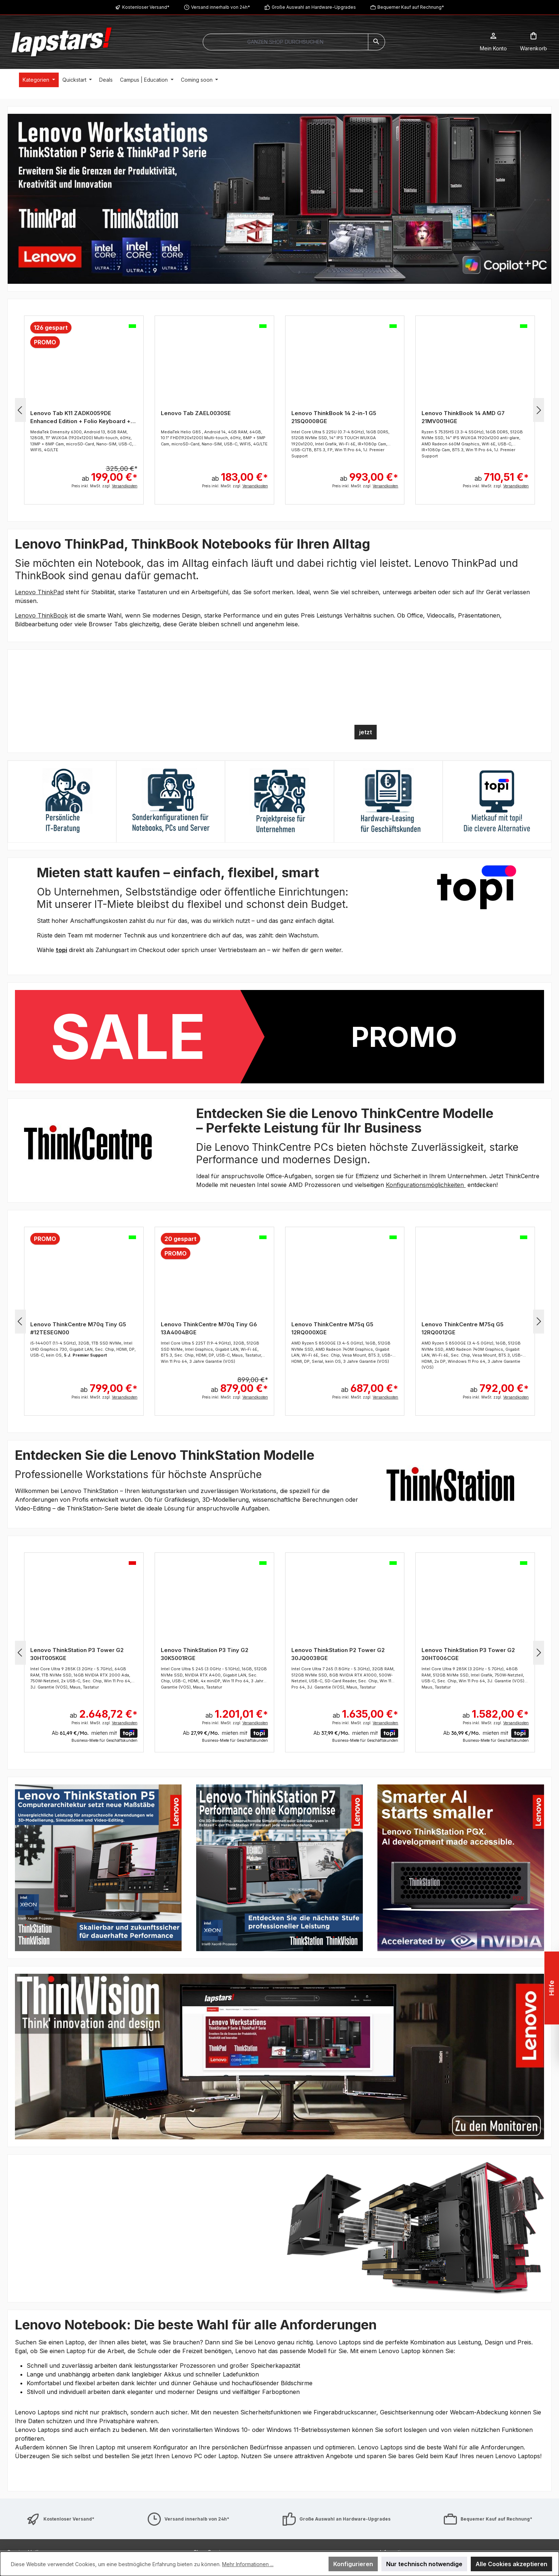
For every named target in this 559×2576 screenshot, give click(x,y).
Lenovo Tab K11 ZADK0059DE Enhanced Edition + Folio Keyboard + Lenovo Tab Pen (80, 417)
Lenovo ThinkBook (41, 615)
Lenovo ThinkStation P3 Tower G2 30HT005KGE (77, 1654)
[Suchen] (376, 42)
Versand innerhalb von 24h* (220, 7)
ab (109, 473)
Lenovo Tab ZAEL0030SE (196, 413)
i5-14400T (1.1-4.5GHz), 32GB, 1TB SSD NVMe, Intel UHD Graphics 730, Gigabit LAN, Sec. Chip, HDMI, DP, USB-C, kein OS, (83, 1349)
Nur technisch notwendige (424, 2564)
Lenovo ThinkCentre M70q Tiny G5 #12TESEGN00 (78, 1328)
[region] (279, 199)
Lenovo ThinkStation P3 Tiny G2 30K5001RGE (204, 1654)
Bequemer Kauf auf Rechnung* (410, 7)
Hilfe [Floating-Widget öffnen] (551, 1988)
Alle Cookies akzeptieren (511, 2564)
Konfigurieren (353, 2564)
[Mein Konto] (493, 42)
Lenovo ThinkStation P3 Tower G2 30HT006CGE (468, 1654)
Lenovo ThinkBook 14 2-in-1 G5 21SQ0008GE (333, 417)
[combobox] (285, 42)
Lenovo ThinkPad (39, 592)
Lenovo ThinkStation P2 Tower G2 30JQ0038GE (338, 1654)
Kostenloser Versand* (146, 7)
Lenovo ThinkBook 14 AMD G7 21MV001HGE (463, 417)
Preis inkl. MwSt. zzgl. (104, 486)
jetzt (365, 732)
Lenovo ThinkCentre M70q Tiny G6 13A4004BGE (209, 1328)
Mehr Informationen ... (247, 2564)
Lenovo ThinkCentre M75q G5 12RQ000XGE (332, 1328)
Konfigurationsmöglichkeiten (426, 1184)
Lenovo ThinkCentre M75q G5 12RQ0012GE (463, 1328)
